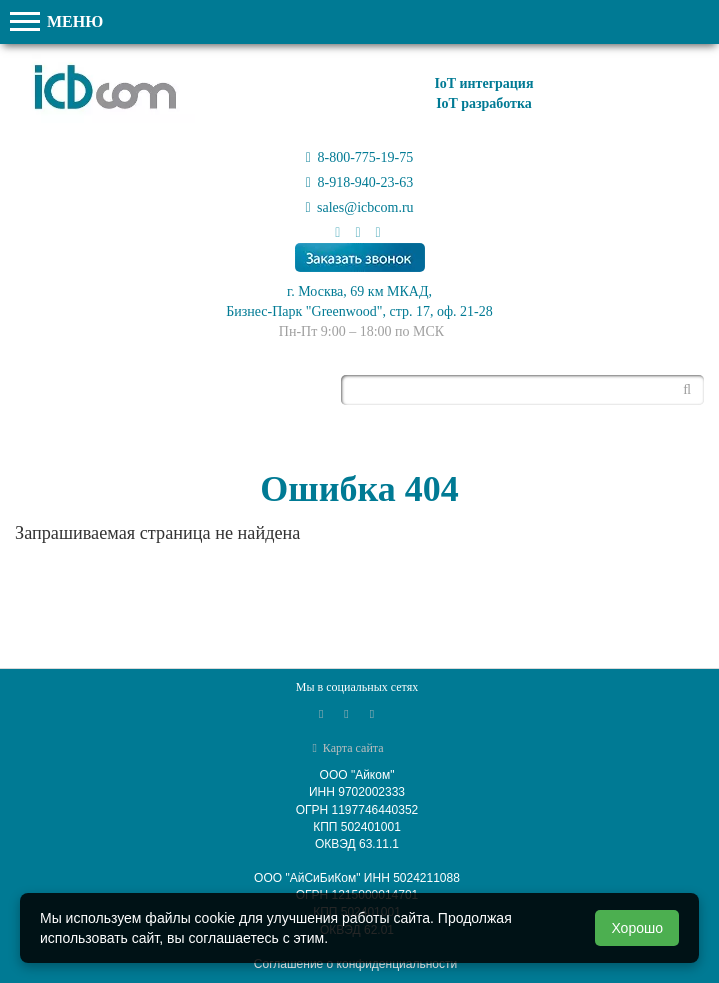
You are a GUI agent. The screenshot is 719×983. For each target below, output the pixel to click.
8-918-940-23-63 (359, 182)
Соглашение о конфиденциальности (355, 964)
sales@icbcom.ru (359, 207)
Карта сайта (347, 748)
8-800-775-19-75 (359, 157)
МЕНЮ (56, 21)
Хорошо (637, 928)
